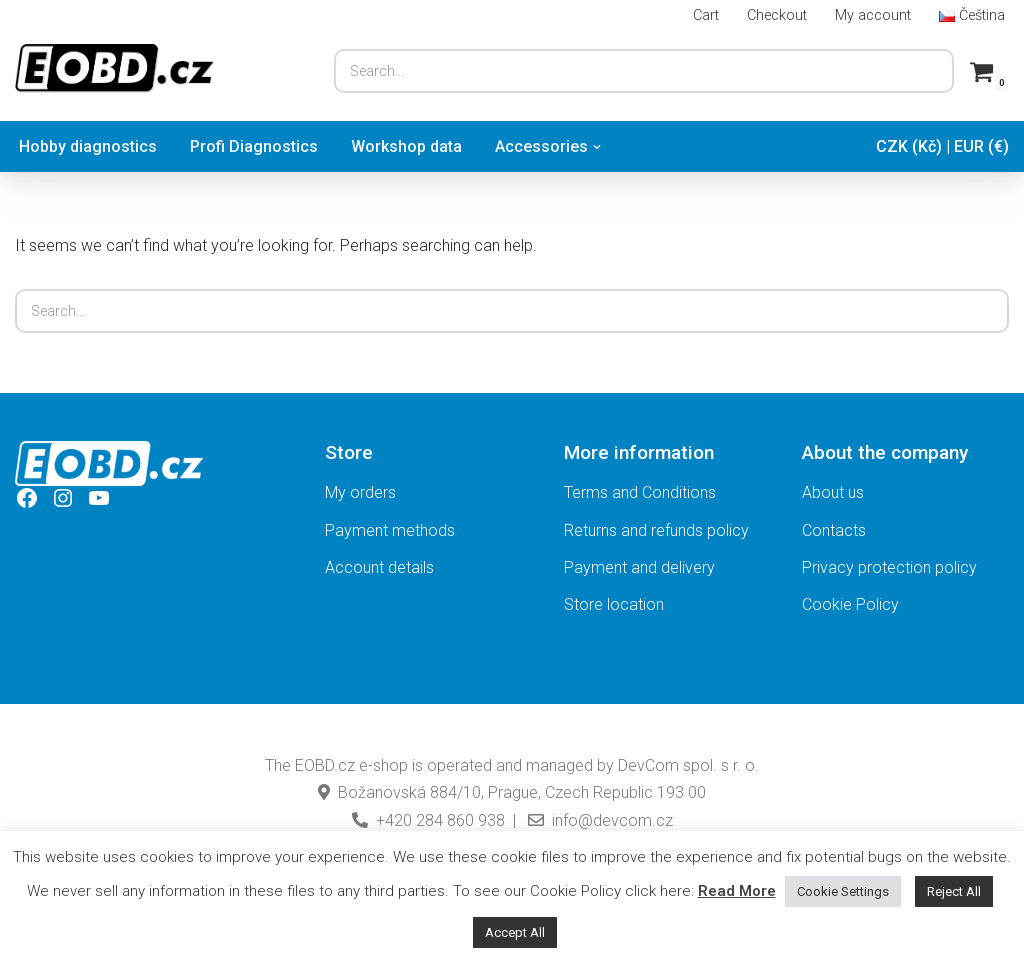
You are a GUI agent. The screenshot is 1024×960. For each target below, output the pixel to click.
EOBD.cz (325, 765)
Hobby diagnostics (88, 146)
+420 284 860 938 (428, 820)
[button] (597, 147)
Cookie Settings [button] (843, 891)
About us (833, 492)
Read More (737, 891)
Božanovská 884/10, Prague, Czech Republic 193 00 (512, 792)
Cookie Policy (850, 604)
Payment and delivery (639, 567)
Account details (379, 567)
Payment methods (390, 530)
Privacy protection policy (889, 567)
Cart (706, 15)
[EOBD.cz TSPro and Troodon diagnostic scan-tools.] (115, 68)
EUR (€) (981, 146)
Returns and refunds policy (656, 530)
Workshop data (406, 146)
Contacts (834, 530)
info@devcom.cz (598, 820)
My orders (360, 492)
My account (873, 15)
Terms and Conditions (640, 492)
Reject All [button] (954, 891)
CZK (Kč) (909, 146)
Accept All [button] (515, 932)
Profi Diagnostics (254, 146)
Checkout (777, 15)
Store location (614, 604)
